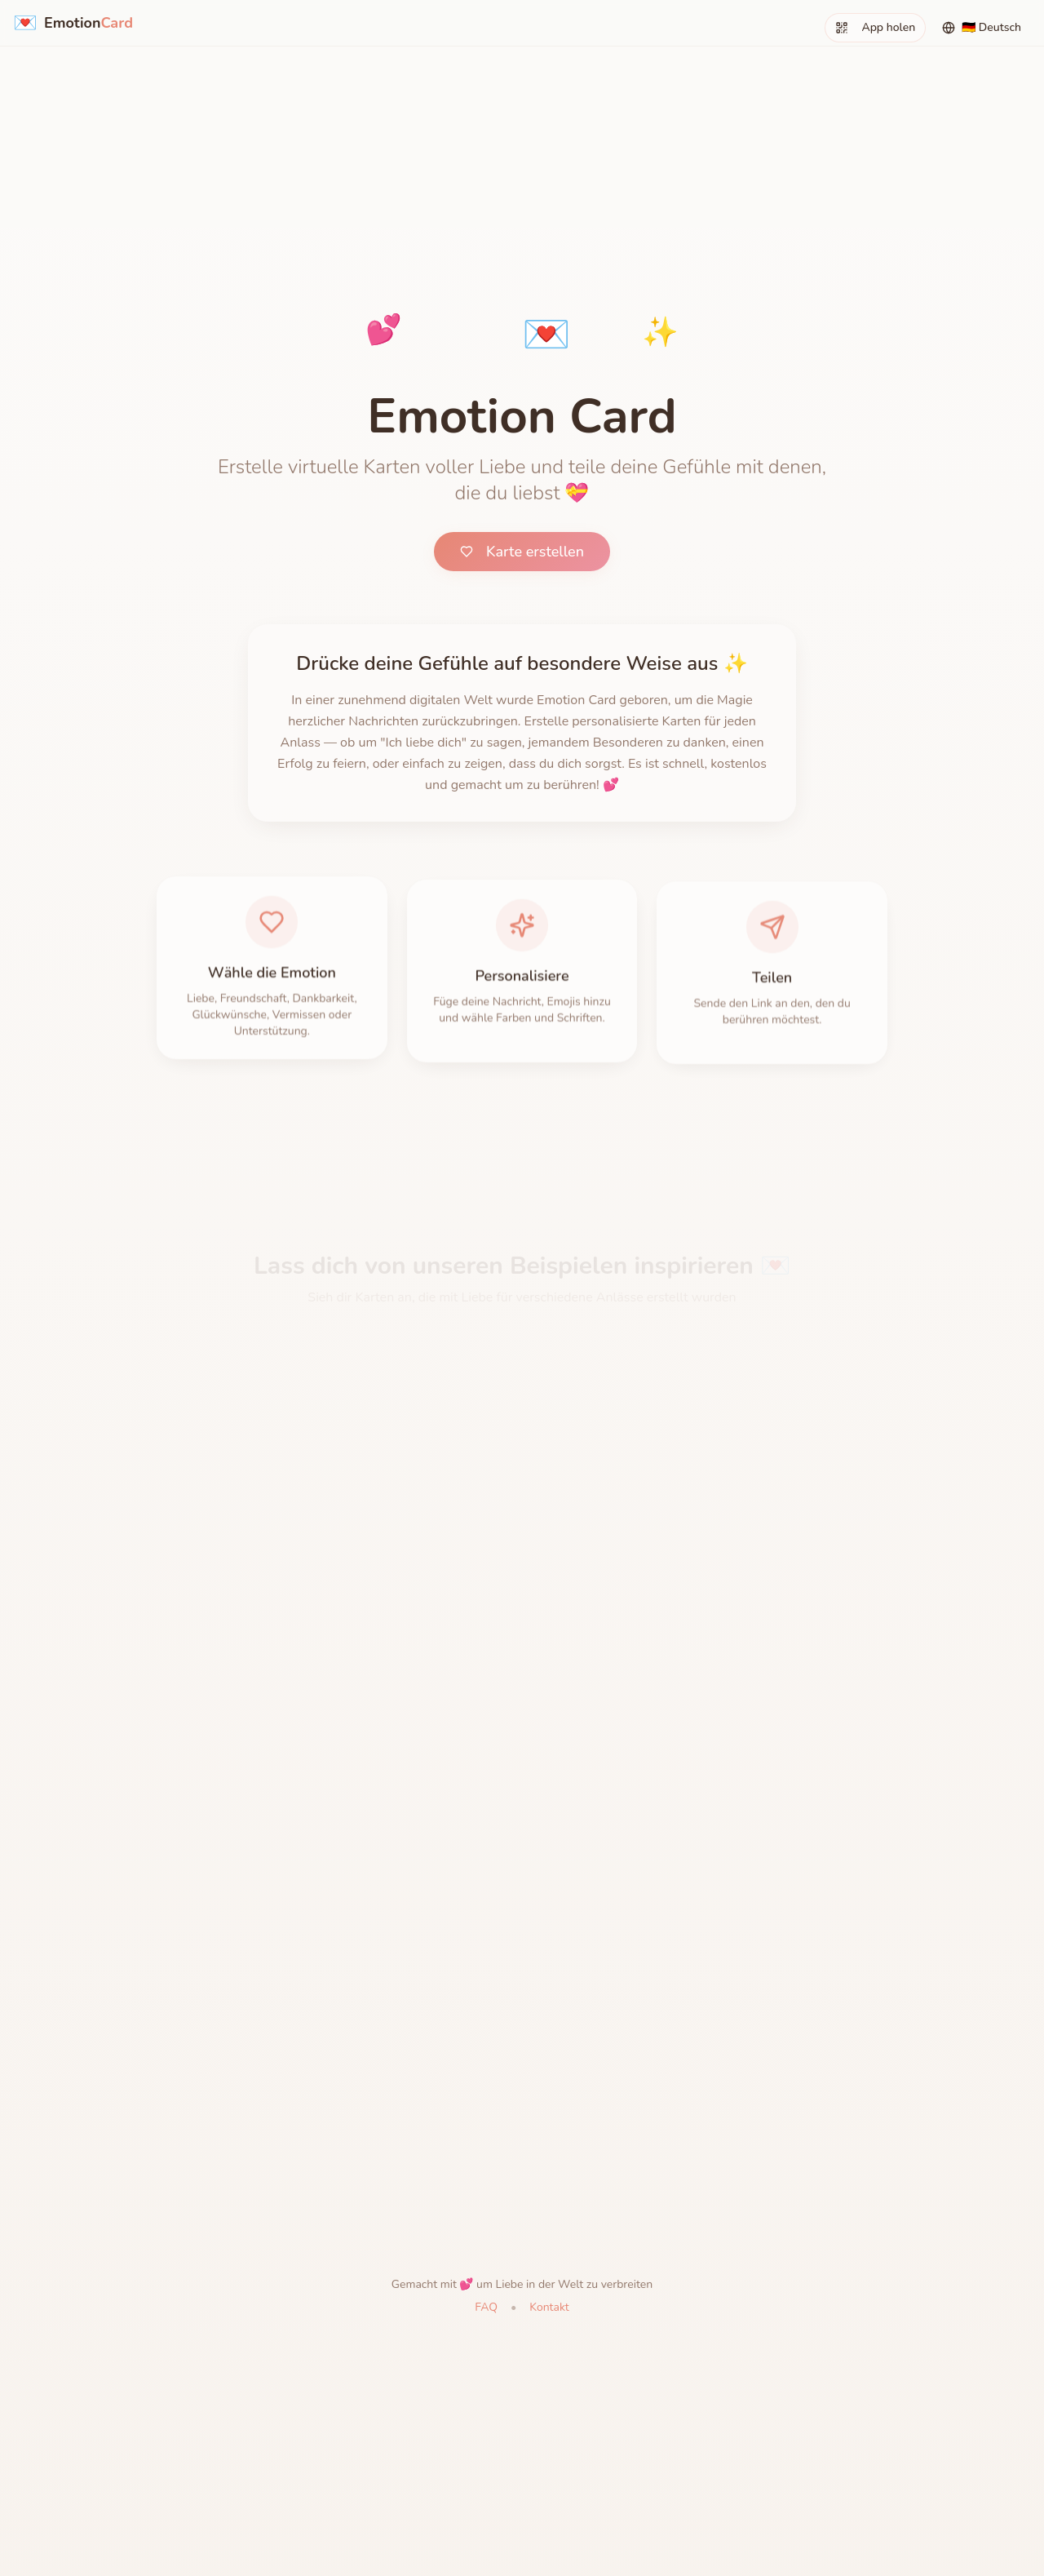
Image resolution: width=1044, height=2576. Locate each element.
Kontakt (548, 2307)
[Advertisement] (522, 114)
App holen (875, 27)
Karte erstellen (522, 551)
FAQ (486, 2307)
